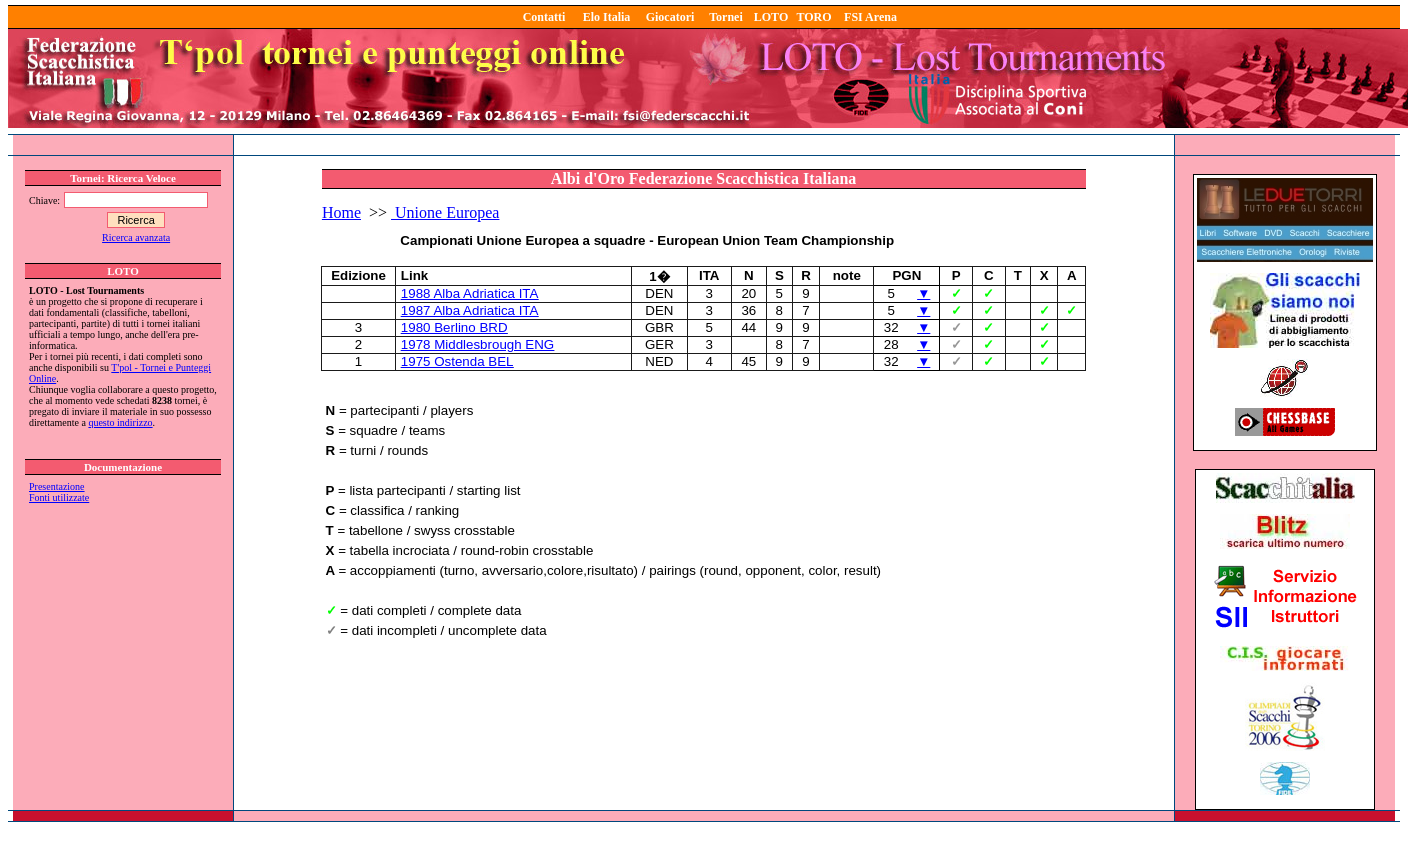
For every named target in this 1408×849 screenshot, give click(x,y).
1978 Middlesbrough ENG (477, 344)
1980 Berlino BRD (454, 327)
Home (341, 212)
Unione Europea (445, 212)
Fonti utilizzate (59, 497)
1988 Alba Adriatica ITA (470, 293)
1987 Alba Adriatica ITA (470, 310)
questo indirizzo (120, 422)
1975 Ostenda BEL (457, 361)
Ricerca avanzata (136, 237)
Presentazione (57, 486)
